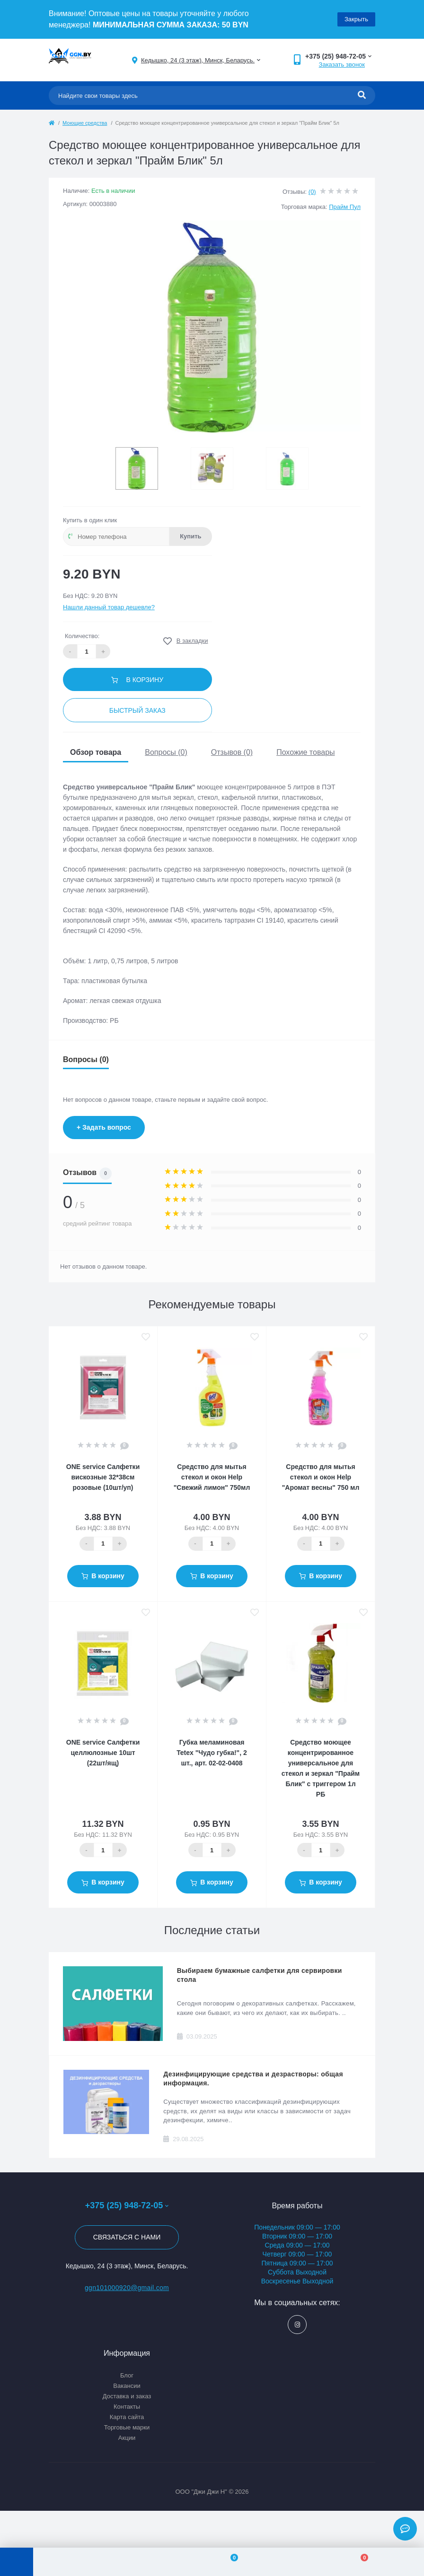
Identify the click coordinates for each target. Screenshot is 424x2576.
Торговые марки (127, 2427)
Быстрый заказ (137, 710)
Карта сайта (127, 2416)
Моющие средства (84, 123)
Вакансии (126, 2385)
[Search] (361, 95)
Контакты (127, 2406)
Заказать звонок (342, 64)
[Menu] (16, 2562)
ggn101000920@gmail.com (127, 2287)
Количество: (82, 636)
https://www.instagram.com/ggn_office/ (297, 2325)
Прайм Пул (345, 206)
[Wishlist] (228, 2562)
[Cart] (359, 2562)
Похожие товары (305, 752)
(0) (312, 191)
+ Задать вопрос (104, 1127)
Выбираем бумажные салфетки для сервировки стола (259, 1975)
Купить (190, 536)
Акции (126, 2437)
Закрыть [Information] (356, 19)
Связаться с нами (127, 2237)
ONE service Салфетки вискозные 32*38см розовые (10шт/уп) (103, 1477)
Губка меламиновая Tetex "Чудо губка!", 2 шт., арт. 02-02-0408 (212, 1752)
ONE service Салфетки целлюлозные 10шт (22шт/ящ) (103, 1752)
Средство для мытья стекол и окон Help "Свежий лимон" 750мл (212, 1477)
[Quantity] (103, 1544)
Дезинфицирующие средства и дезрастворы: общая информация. (253, 2078)
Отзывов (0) (232, 752)
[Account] (98, 2562)
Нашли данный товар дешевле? (109, 607)
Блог (126, 2375)
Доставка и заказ (127, 2396)
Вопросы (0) (166, 752)
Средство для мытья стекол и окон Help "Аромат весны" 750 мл (321, 1477)
